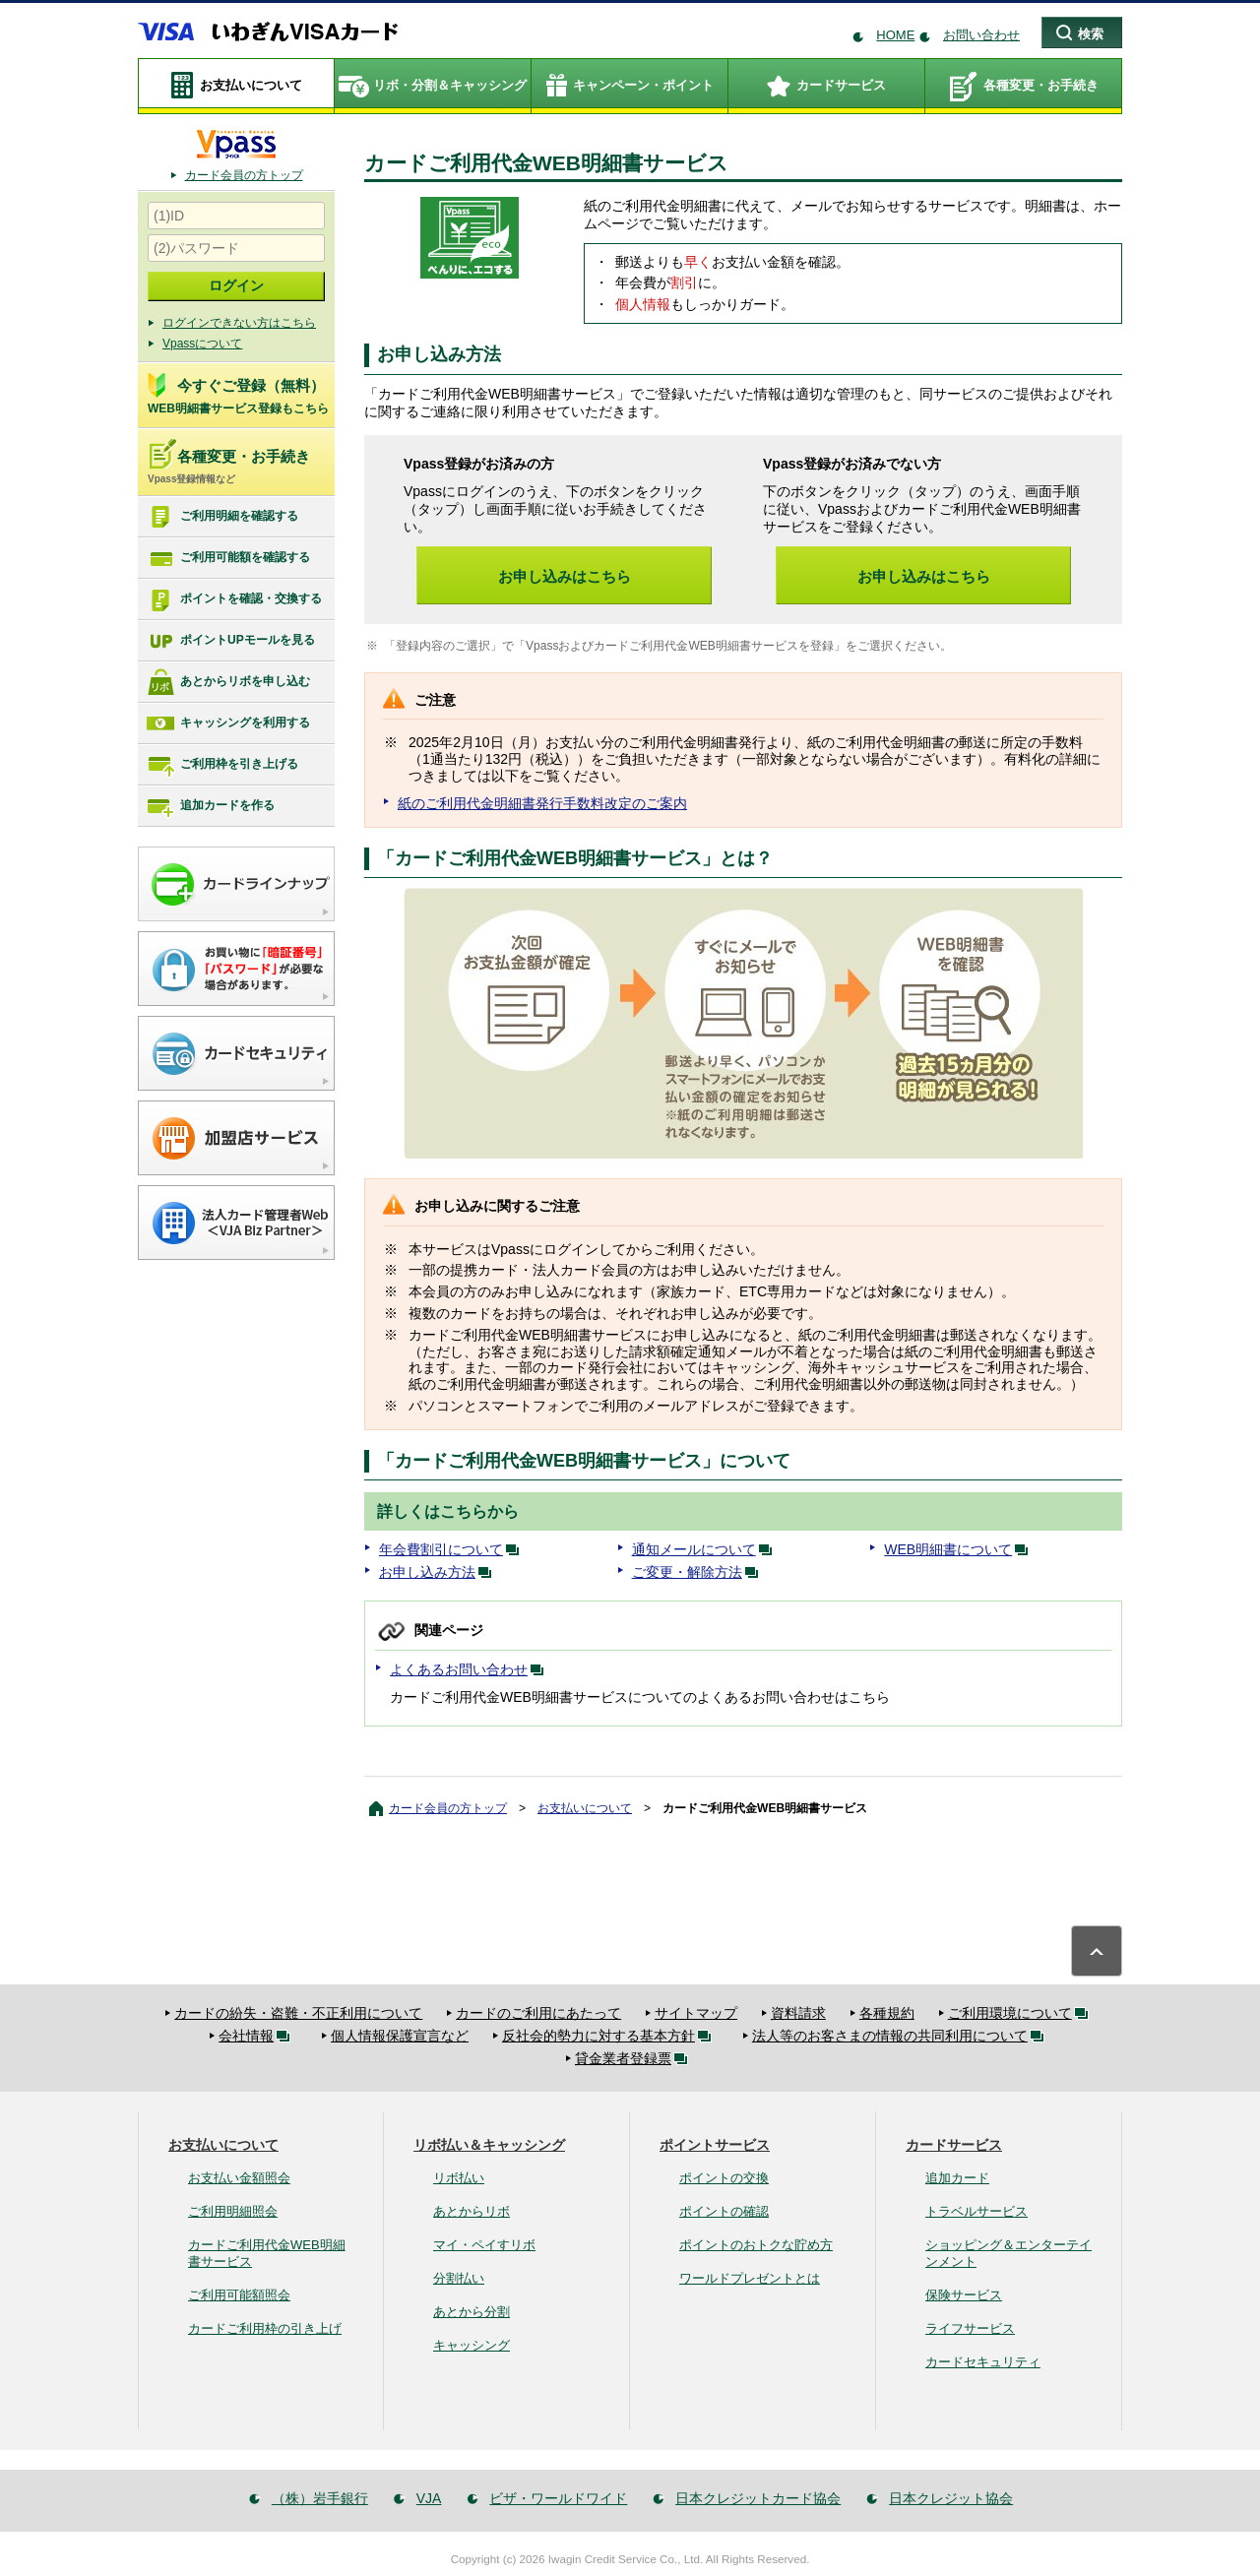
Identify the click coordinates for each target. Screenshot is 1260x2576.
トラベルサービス (976, 2211)
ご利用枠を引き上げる (222, 765)
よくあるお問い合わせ (470, 1669)
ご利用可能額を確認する (228, 558)
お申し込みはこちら (564, 576)
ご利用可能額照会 (239, 2295)
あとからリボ (471, 2211)
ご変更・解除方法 (699, 1572)
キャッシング (471, 2345)
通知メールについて (706, 1549)
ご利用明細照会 (233, 2211)
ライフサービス (970, 2328)
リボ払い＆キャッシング (489, 2145)
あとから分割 (471, 2311)
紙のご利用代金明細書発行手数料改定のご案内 (542, 803)
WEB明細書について (960, 1549)
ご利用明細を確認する (222, 517)
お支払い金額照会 (239, 2177)
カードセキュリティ (982, 2362)
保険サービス (963, 2295)
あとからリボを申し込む (228, 682)
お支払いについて (584, 1808)
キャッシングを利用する (228, 723)
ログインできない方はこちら (239, 323)
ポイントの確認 (724, 2211)
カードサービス (954, 2145)
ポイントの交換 (724, 2177)
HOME (895, 35)
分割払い (458, 2278)
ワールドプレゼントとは (749, 2278)
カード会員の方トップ (244, 175)
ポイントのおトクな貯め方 (756, 2244)
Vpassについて (202, 343)
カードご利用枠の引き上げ (265, 2328)
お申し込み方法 (439, 1572)
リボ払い (458, 2177)
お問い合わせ (981, 35)
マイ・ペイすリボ (484, 2244)
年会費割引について (453, 1549)
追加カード (957, 2177)
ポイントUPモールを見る (230, 641)
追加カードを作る (210, 806)
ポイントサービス (715, 2145)
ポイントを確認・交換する (234, 599)
